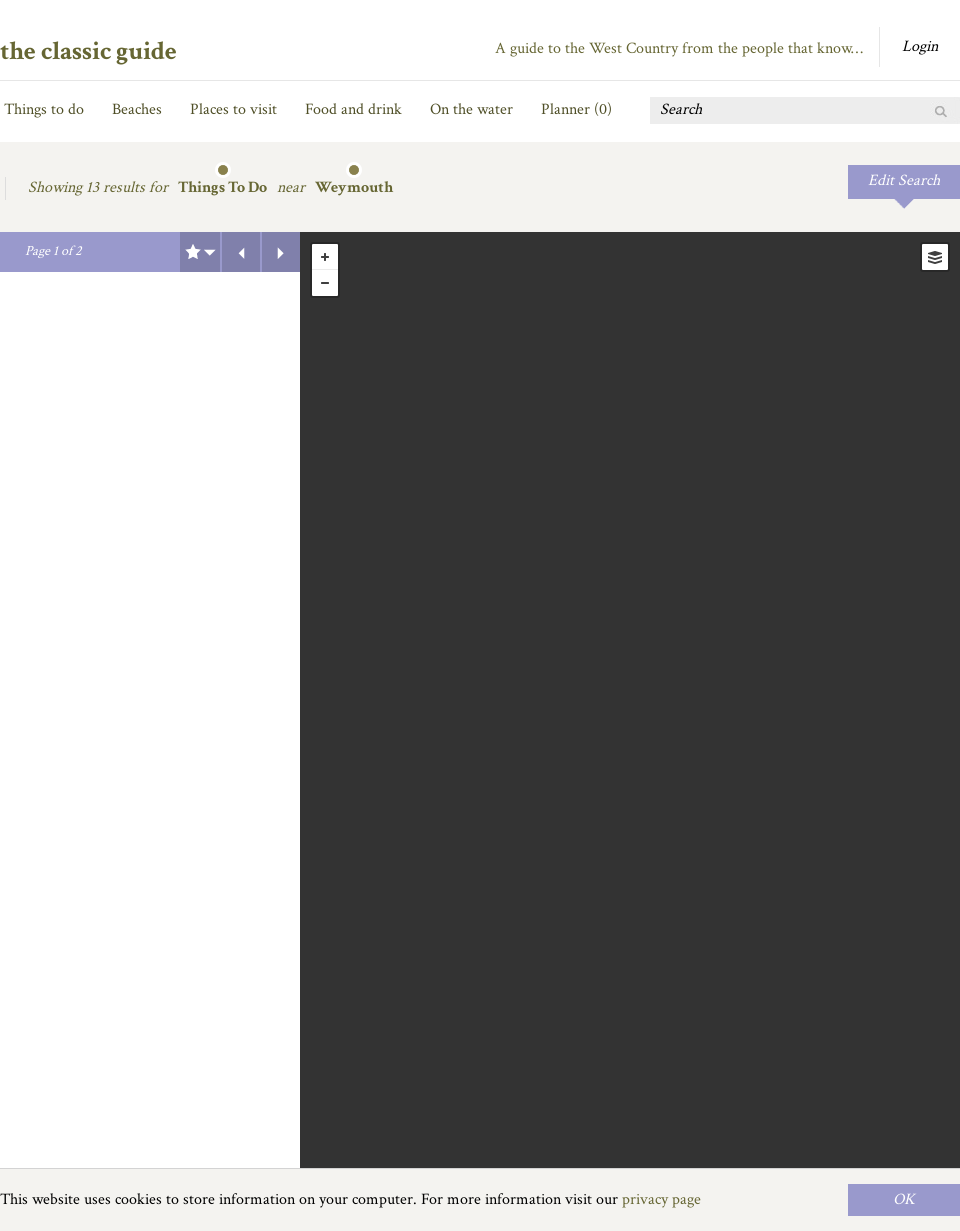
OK (904, 1199)
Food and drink (353, 109)
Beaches (137, 109)
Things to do (44, 109)
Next (281, 252)
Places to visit (233, 109)
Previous (241, 252)
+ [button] (325, 257)
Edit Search (904, 180)
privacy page (661, 1199)
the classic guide (88, 51)
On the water (471, 109)
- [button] (325, 283)
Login (920, 46)
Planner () (576, 109)
